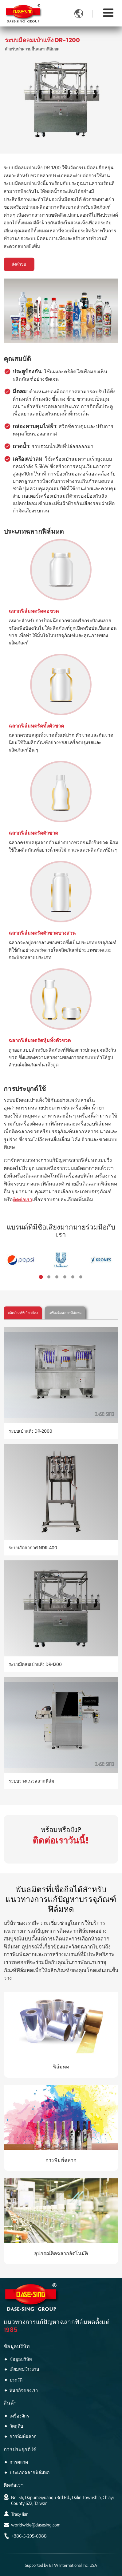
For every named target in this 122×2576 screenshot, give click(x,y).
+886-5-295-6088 (29, 2535)
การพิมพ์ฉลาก (61, 2160)
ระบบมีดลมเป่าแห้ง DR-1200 (35, 1664)
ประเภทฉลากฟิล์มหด (29, 2472)
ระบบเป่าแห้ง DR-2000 (30, 1431)
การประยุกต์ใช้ (20, 2449)
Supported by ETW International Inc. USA (61, 2565)
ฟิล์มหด (61, 2066)
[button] (41, 1276)
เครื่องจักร (19, 2415)
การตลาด (19, 2462)
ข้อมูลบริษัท (17, 2346)
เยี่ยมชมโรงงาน (24, 2369)
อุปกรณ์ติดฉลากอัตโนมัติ (61, 2253)
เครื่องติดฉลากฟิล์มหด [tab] (65, 1312)
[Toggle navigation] (108, 12)
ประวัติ (16, 2379)
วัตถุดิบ (16, 2426)
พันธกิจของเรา (24, 2390)
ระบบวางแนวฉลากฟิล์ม (31, 1781)
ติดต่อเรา (14, 2485)
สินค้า (10, 2402)
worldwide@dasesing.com (36, 2524)
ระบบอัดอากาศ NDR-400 (33, 1547)
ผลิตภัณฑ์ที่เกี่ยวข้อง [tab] (23, 1312)
